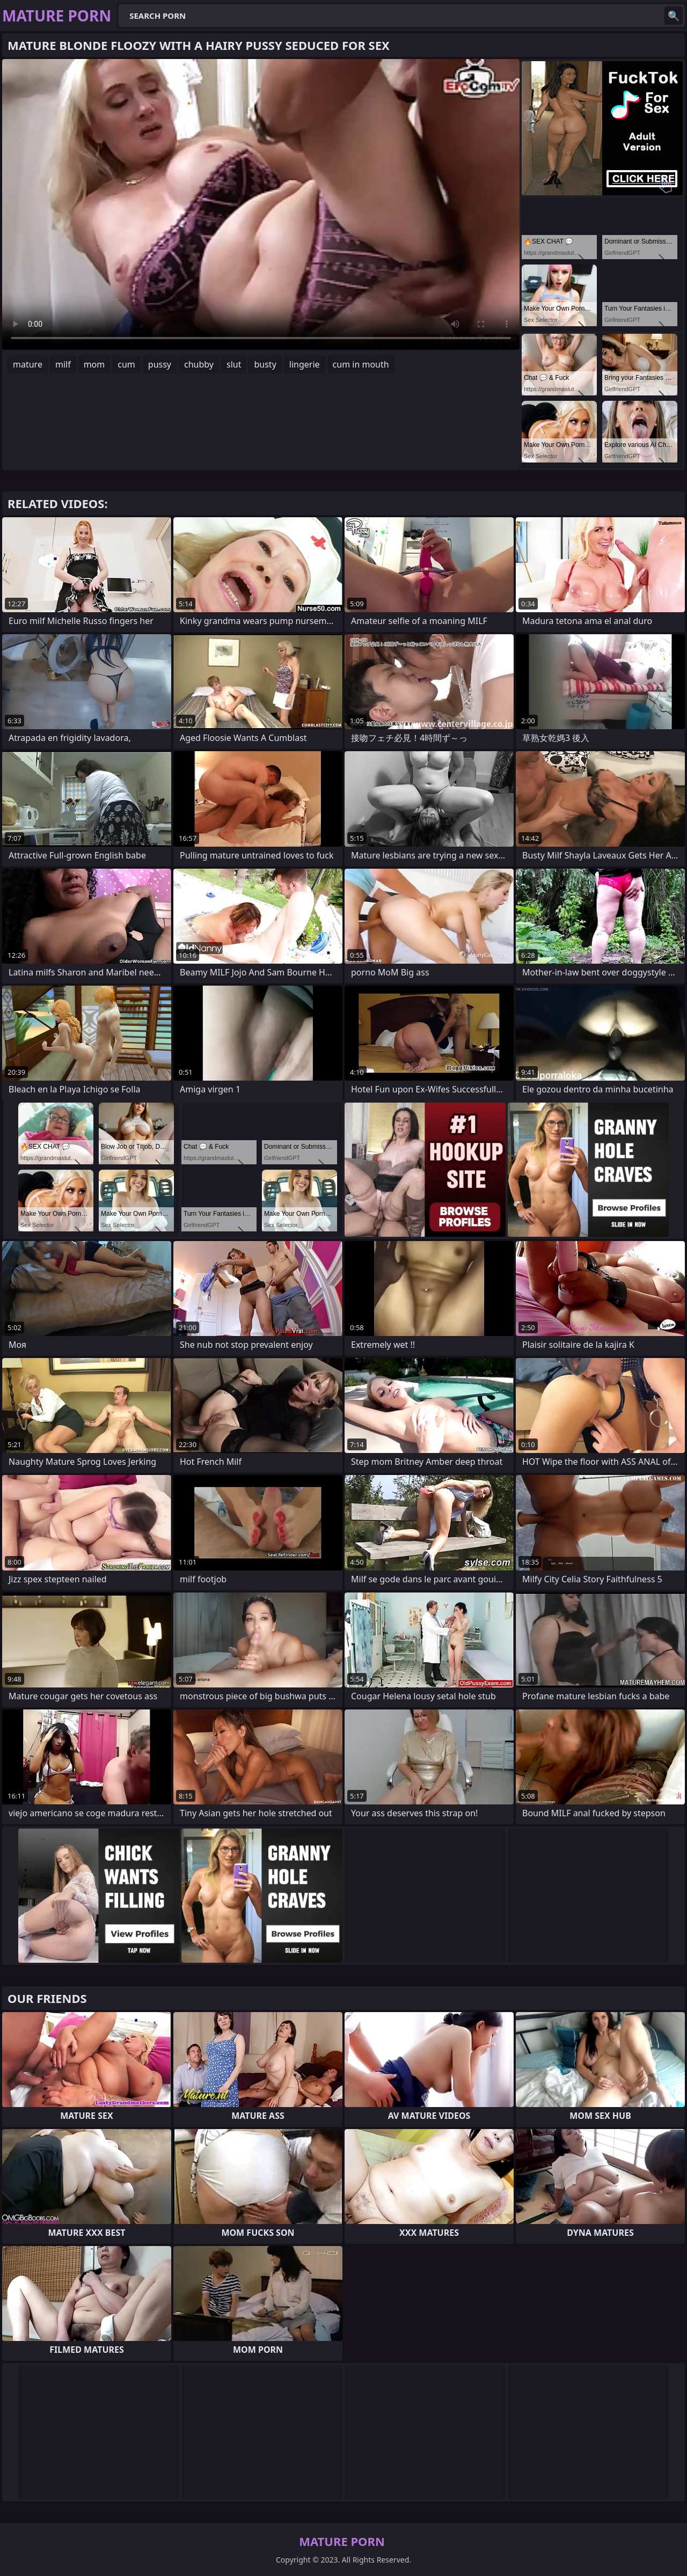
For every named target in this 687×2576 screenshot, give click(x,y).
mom (94, 364)
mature (27, 364)
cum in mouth (361, 364)
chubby (199, 364)
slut (233, 364)
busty (265, 364)
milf (63, 364)
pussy (159, 364)
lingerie (304, 364)
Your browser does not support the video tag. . (261, 204)
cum (126, 364)
